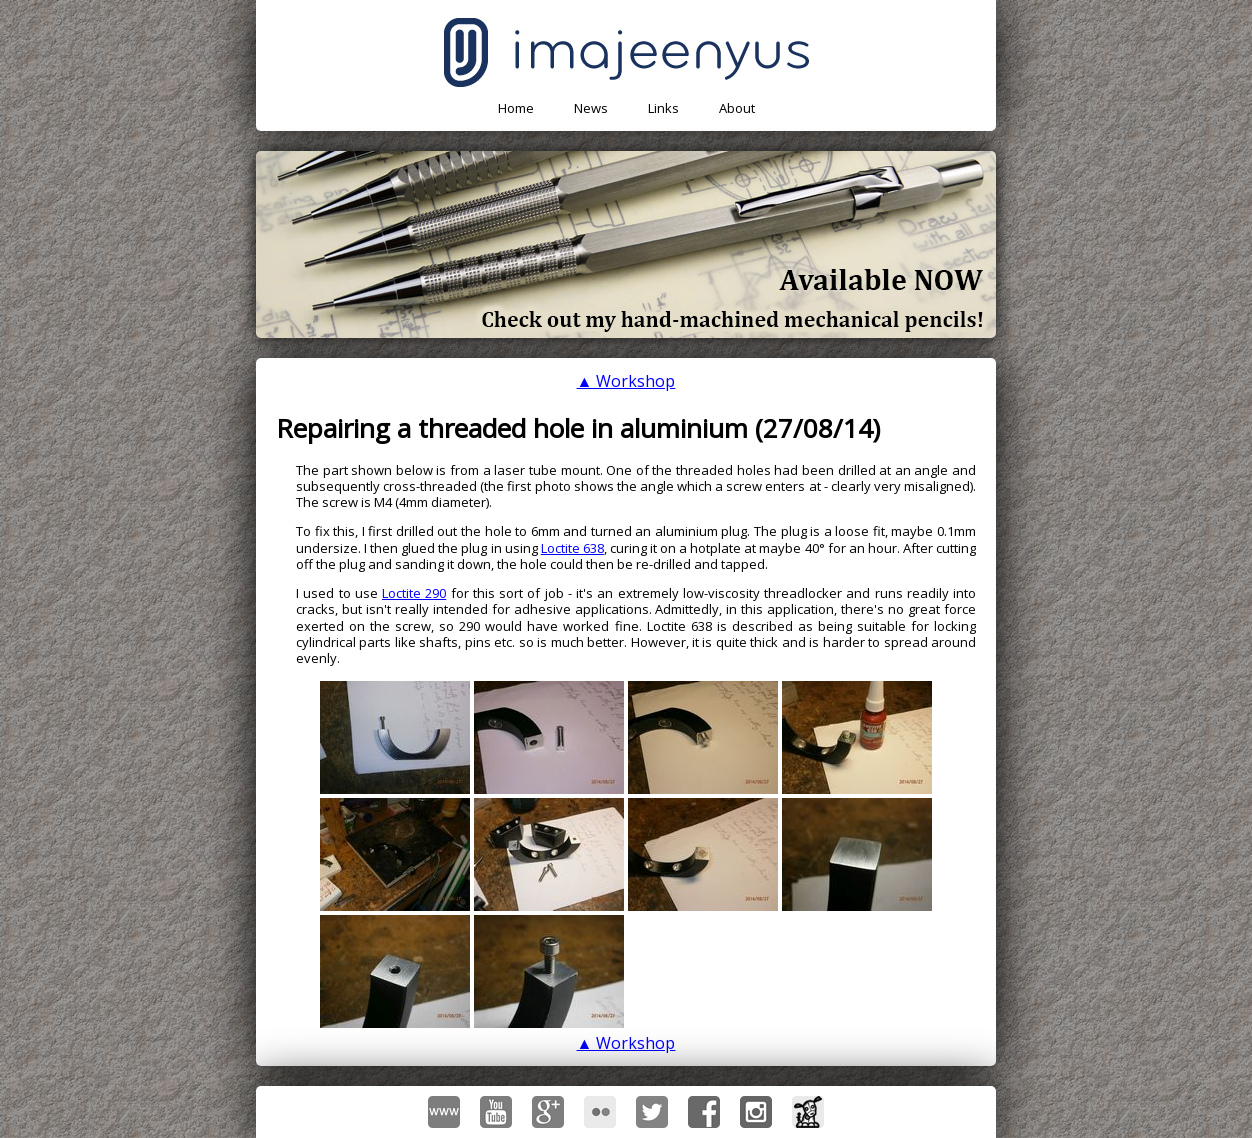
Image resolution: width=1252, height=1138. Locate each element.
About (737, 108)
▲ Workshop (626, 381)
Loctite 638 (572, 548)
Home (516, 108)
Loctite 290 (414, 593)
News (591, 108)
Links (663, 108)
